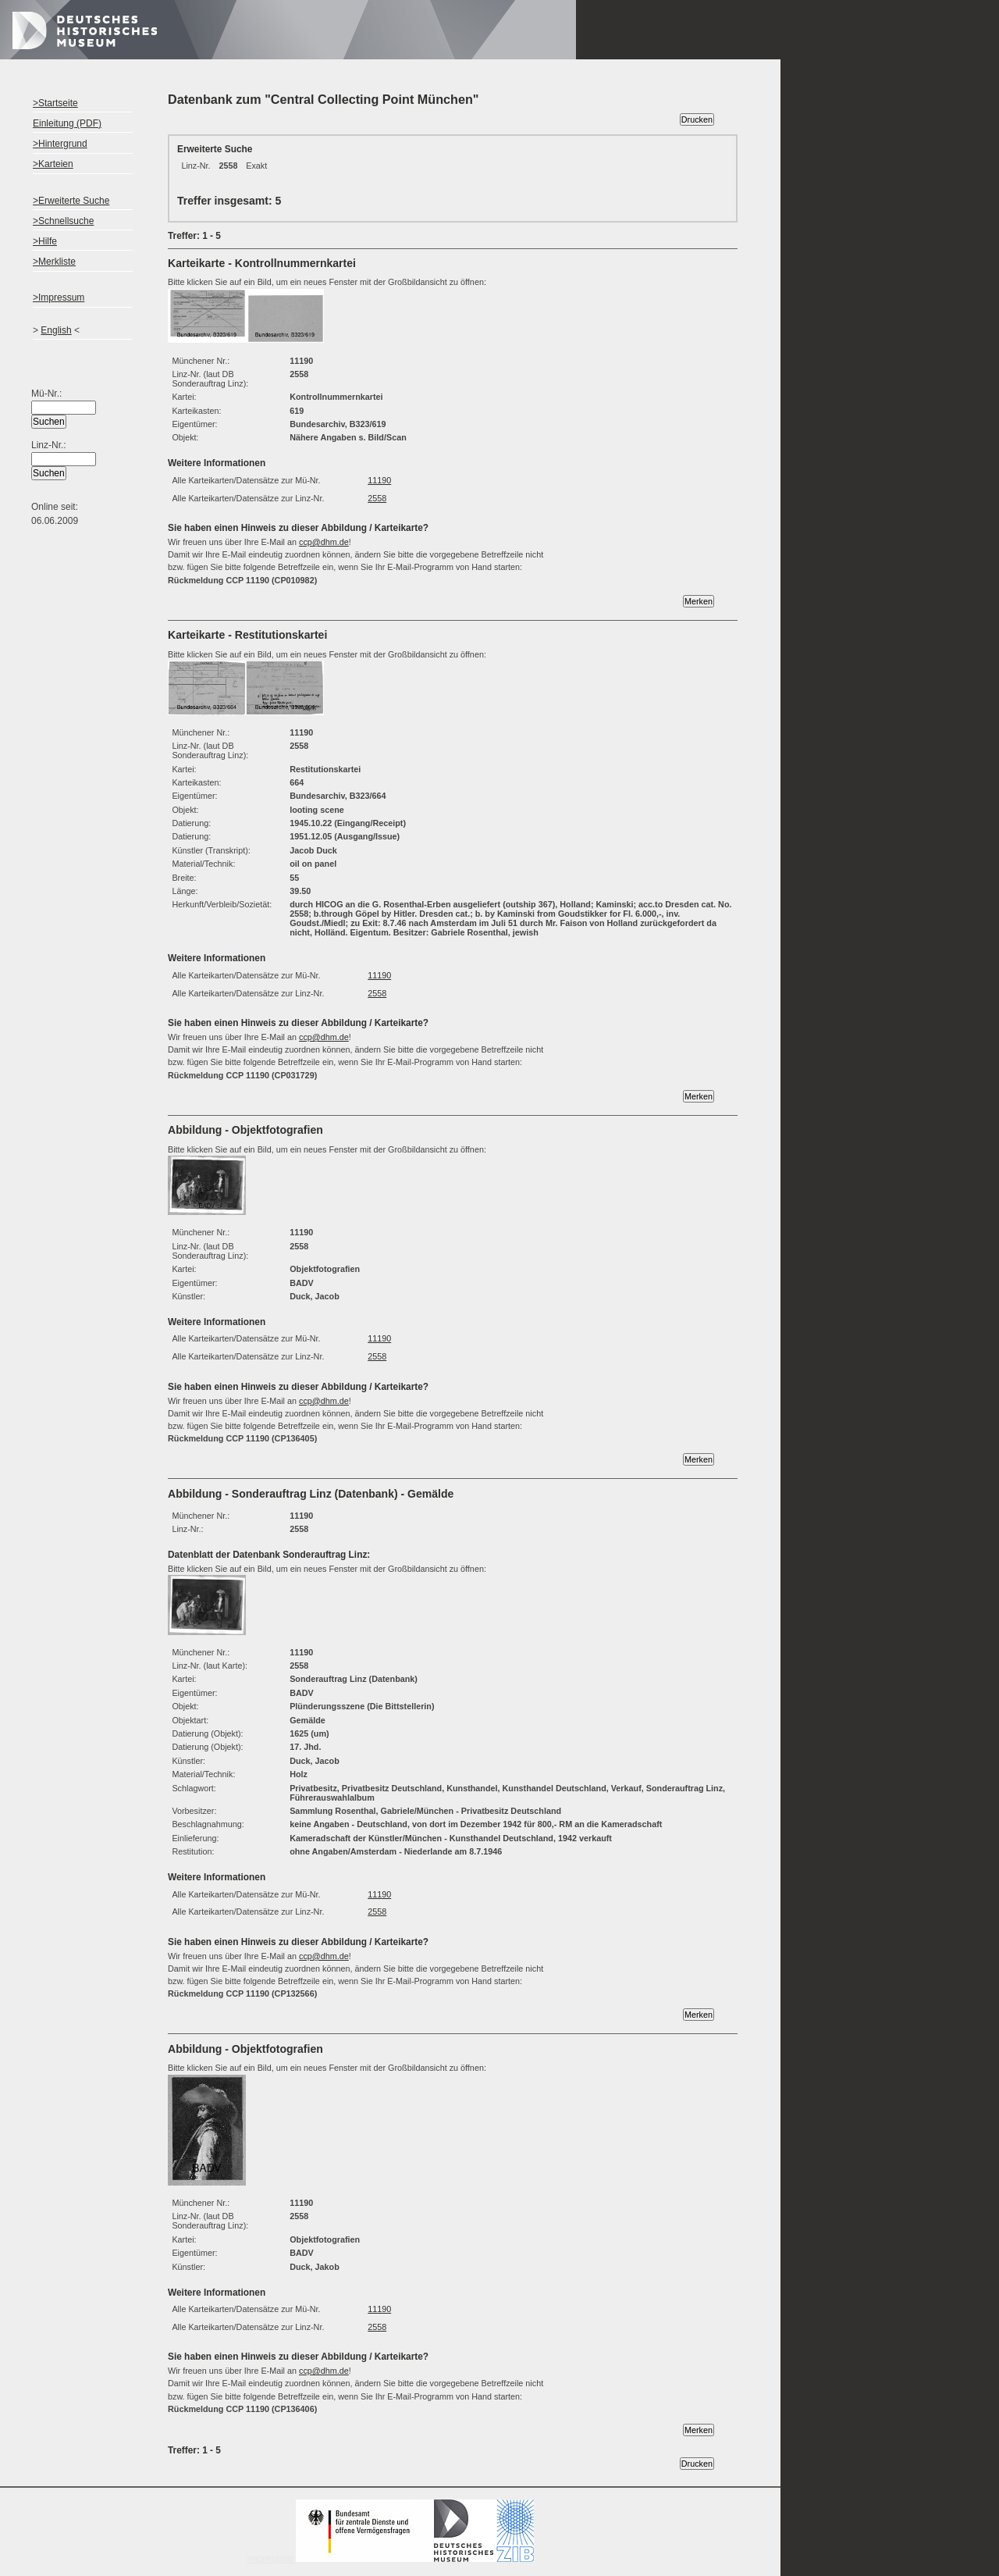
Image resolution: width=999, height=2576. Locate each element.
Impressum (390, 2558)
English (56, 330)
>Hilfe (45, 241)
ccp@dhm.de (324, 542)
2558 (377, 498)
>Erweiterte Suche (71, 200)
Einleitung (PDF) (67, 123)
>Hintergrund (60, 143)
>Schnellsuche (63, 221)
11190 (379, 480)
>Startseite (55, 103)
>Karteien (53, 164)
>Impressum (58, 297)
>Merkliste (54, 261)
